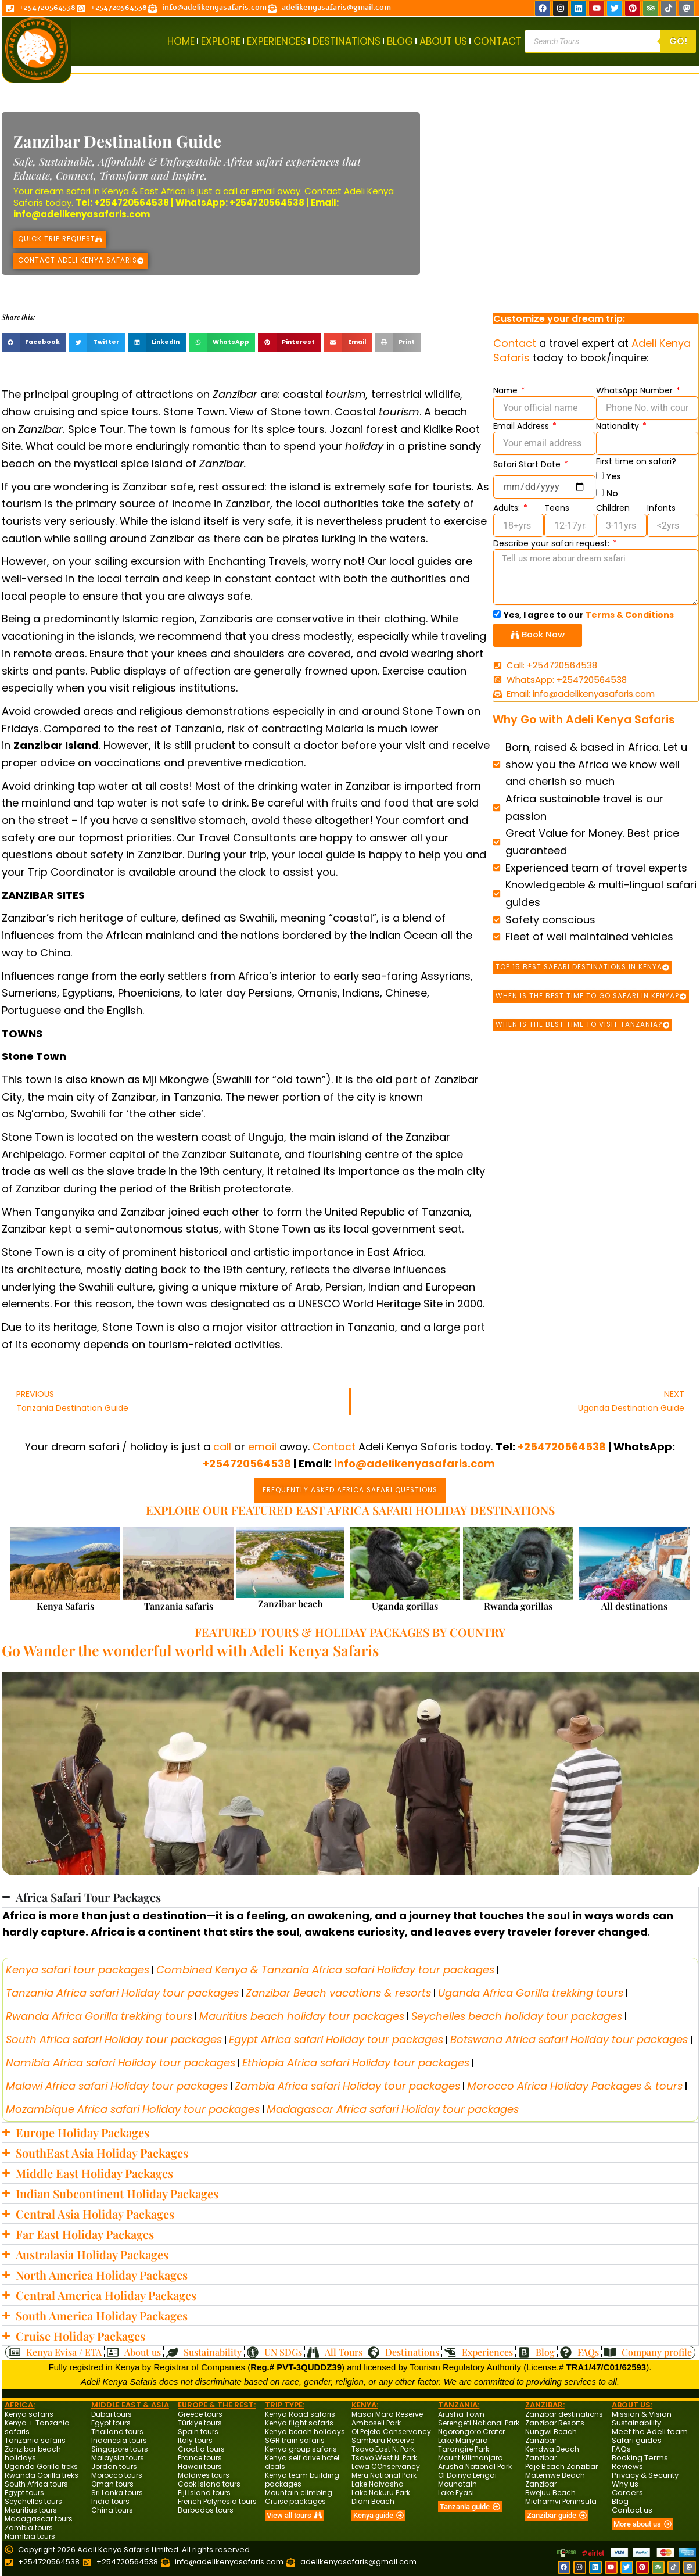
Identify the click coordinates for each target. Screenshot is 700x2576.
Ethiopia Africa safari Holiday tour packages (355, 2062)
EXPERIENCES (276, 41)
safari (78, 191)
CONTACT (497, 41)
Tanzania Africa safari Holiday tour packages (122, 1992)
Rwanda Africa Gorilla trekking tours (99, 2015)
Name (506, 390)
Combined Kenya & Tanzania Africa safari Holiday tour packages (325, 1969)
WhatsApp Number (635, 390)
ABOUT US (443, 41)
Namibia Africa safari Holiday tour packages (120, 2062)
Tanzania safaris (178, 1605)
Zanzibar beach (290, 1603)
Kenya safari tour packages (77, 1969)
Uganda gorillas (405, 1605)
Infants (661, 508)
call (230, 191)
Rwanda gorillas (518, 1605)
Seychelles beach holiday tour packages (516, 2015)
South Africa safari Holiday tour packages (114, 2039)
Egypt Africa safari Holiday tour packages (336, 2039)
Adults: (507, 508)
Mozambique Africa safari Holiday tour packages (133, 2108)
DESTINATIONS (346, 41)
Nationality (618, 426)
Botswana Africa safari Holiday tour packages (569, 2039)
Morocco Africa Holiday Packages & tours (575, 2085)
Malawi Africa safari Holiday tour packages (117, 2085)
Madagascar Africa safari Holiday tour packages (393, 2108)
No (612, 493)
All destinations (634, 1605)
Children (613, 508)
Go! (678, 41)
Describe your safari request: (552, 543)
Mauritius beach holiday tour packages (301, 2015)
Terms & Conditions (630, 615)
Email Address (522, 426)
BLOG (400, 41)
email (263, 191)
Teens (556, 508)
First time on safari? (636, 461)
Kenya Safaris (65, 1605)
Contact (323, 191)
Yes (613, 476)
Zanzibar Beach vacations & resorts (338, 1992)
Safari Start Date (528, 464)
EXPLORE (220, 41)
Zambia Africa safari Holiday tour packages (347, 2085)
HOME (181, 41)
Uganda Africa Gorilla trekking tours (530, 1992)
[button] (34, 342)
